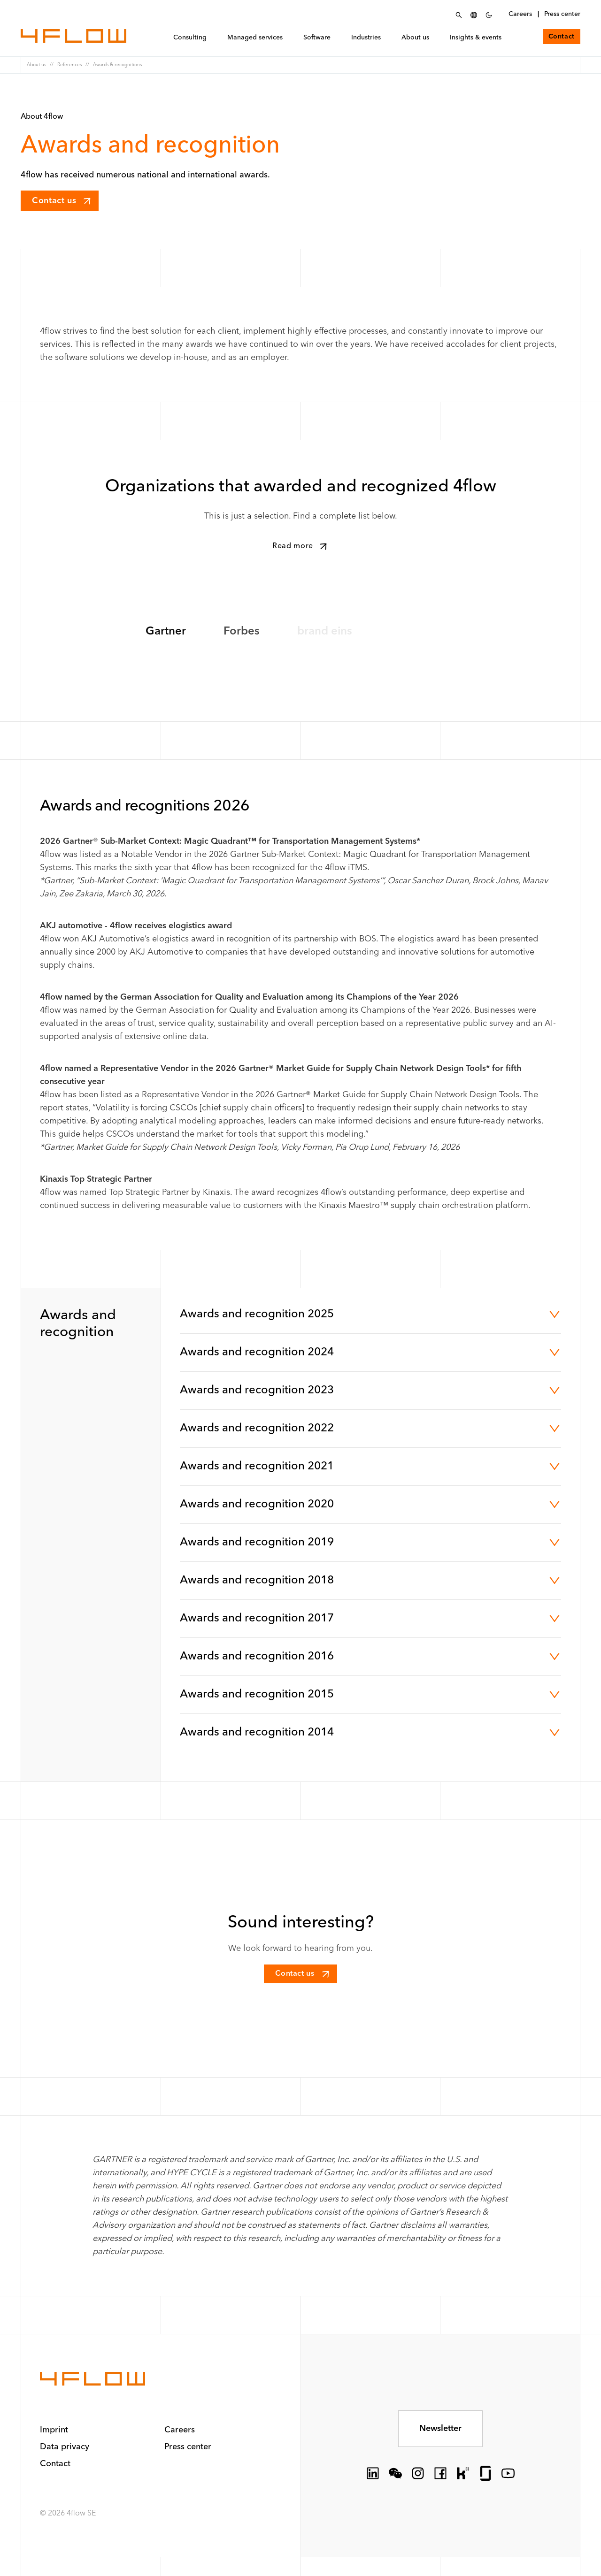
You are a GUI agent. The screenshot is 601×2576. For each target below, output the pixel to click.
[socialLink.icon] (372, 2473)
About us (36, 64)
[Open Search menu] (458, 15)
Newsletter (440, 2428)
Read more (300, 546)
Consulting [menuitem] (193, 39)
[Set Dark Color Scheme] (488, 15)
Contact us (62, 200)
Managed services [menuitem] (258, 39)
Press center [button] (187, 2447)
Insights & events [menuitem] (478, 39)
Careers (520, 14)
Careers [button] (179, 2430)
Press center (562, 14)
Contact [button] (55, 2464)
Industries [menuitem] (369, 39)
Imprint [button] (54, 2430)
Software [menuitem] (320, 39)
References (69, 64)
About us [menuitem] (418, 39)
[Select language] (473, 15)
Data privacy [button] (64, 2447)
